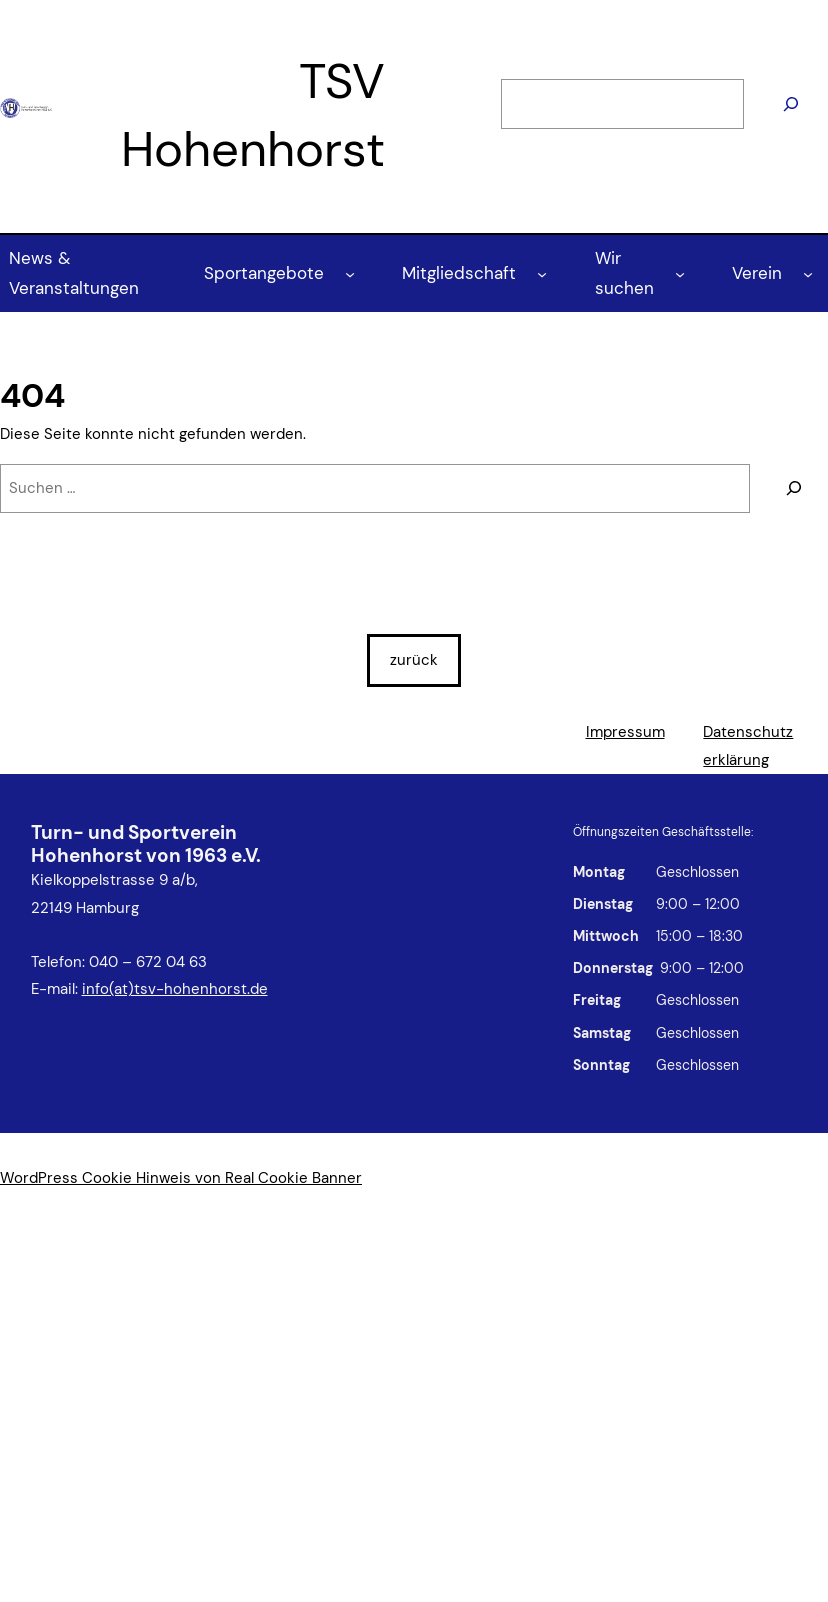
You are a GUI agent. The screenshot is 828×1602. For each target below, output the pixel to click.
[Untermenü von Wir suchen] (680, 273)
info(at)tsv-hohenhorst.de (175, 989)
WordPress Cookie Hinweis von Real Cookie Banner (181, 1178)
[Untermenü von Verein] (808, 273)
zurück (414, 660)
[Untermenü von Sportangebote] (350, 273)
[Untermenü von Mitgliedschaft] (542, 273)
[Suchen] (791, 104)
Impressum (625, 732)
